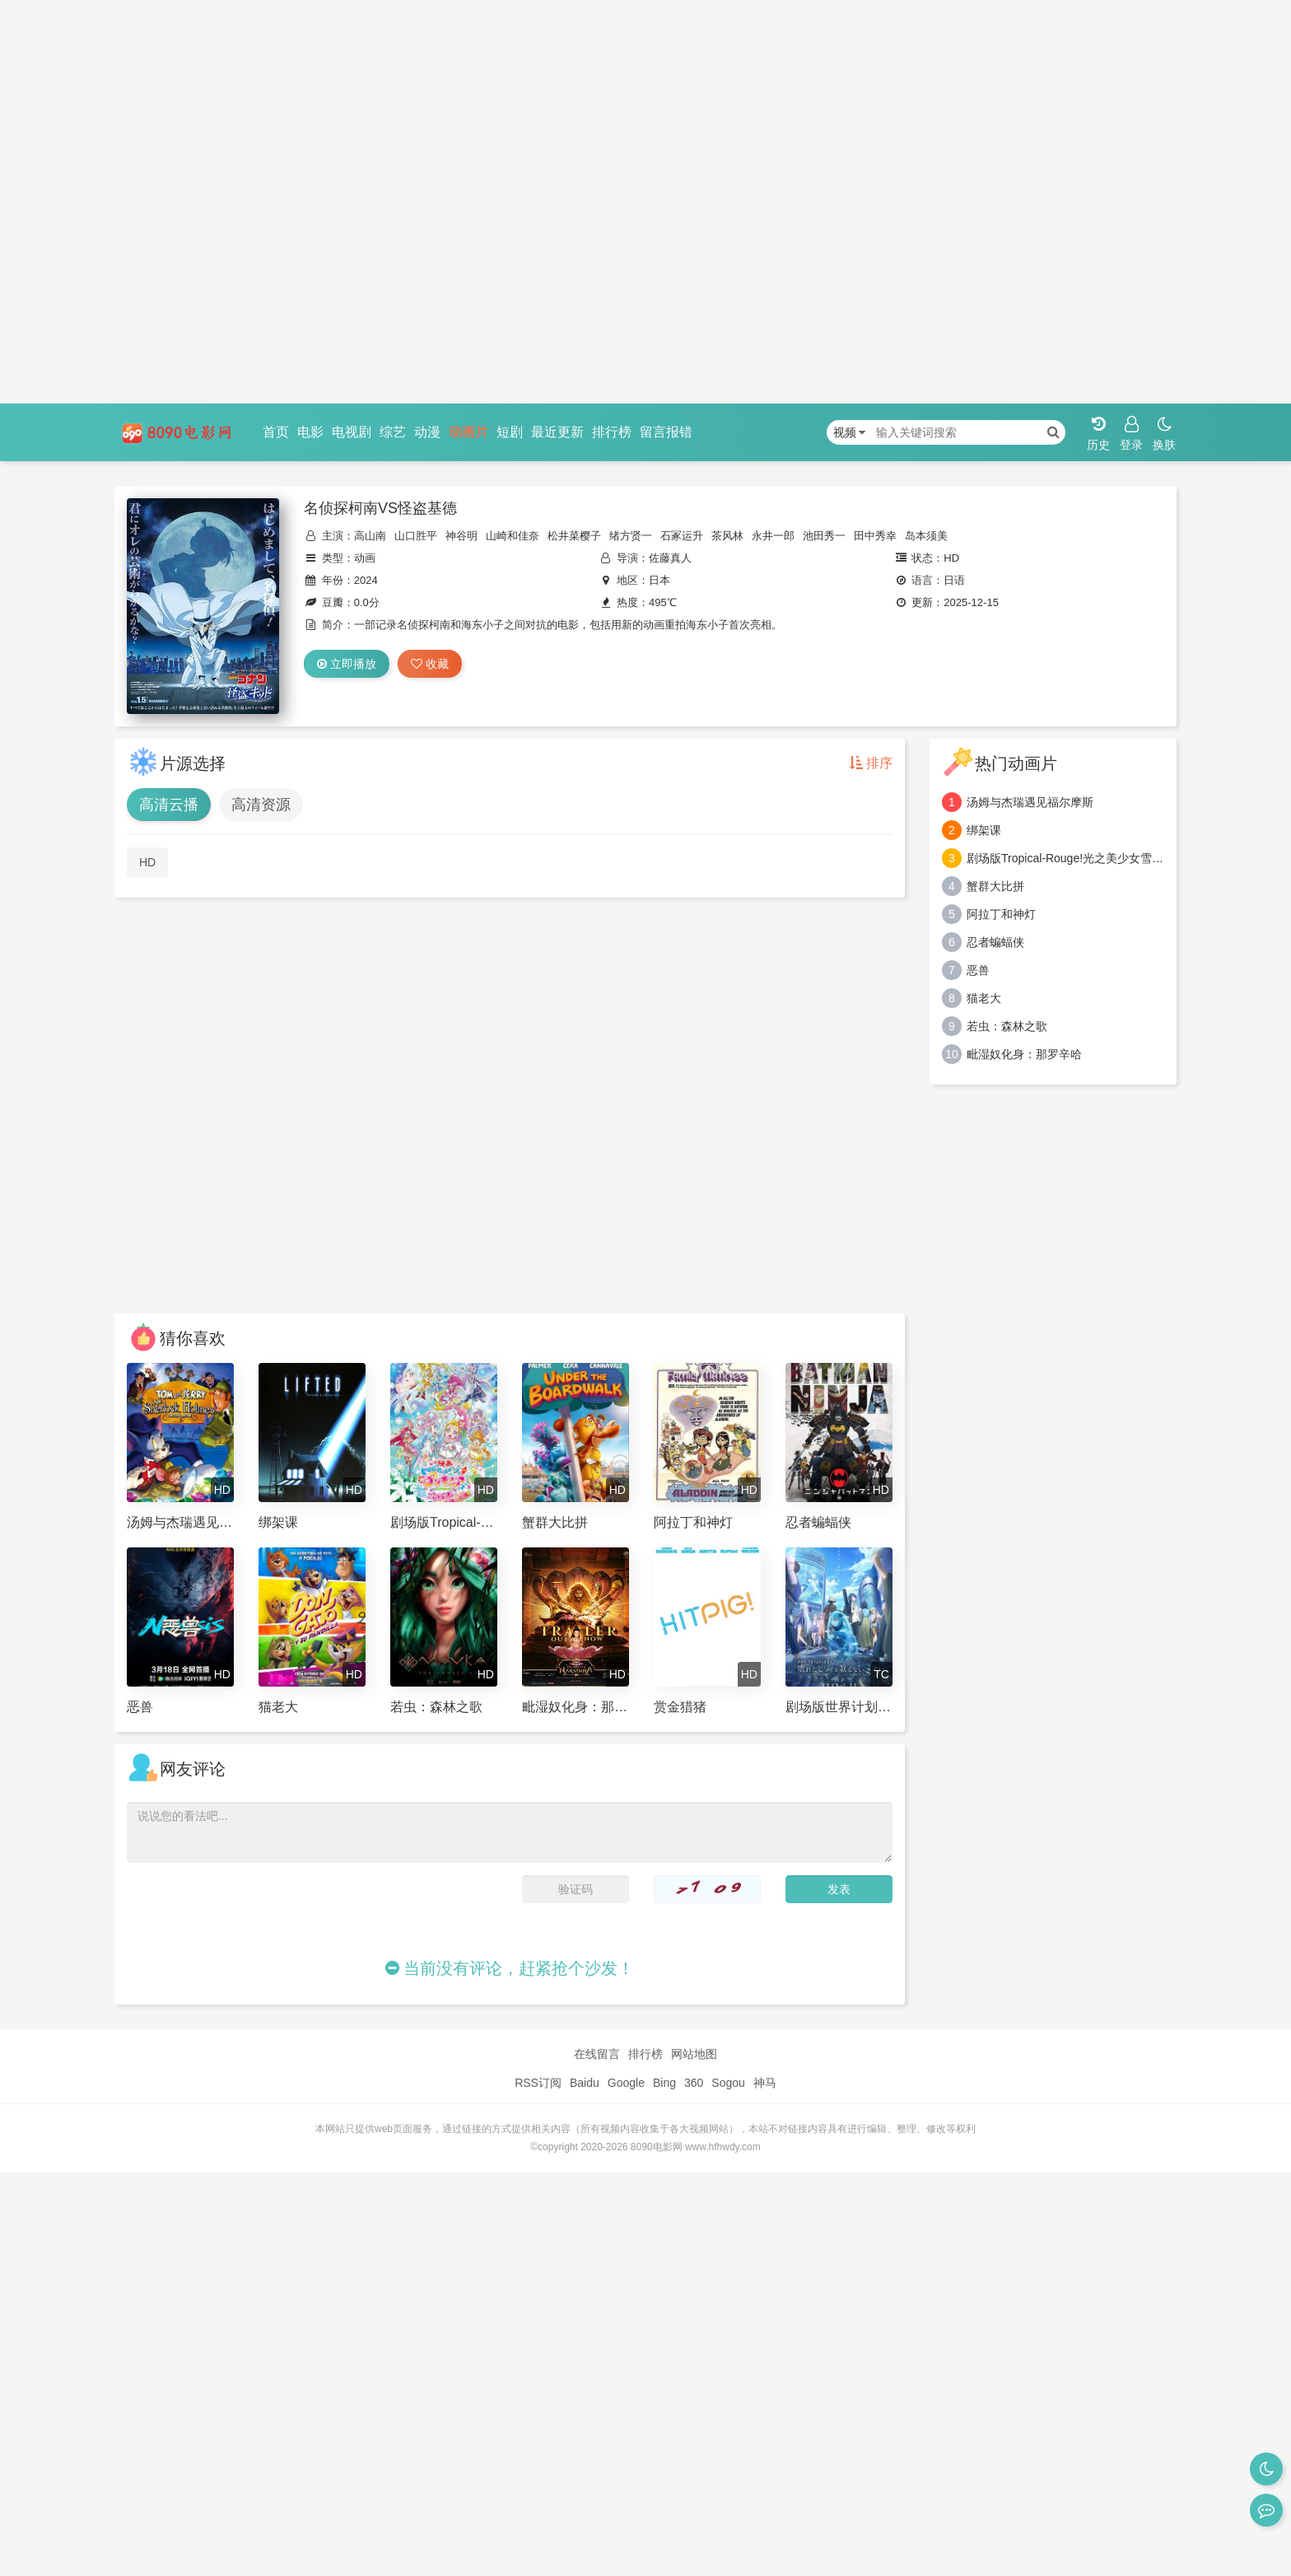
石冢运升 (681, 536)
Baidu (584, 2082)
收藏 (430, 663)
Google (626, 2082)
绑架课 (984, 830)
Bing (664, 2082)
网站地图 (694, 2053)
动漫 (427, 432)
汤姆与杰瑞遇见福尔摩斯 (1030, 802)
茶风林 (727, 536)
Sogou (727, 2082)
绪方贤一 (630, 536)
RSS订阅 (538, 2082)
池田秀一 (824, 536)
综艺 (393, 432)
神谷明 (461, 536)
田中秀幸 (875, 536)
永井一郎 (773, 536)
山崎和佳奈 (512, 536)
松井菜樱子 (574, 536)
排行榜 (612, 432)
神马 (764, 2082)
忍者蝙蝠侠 (995, 942)
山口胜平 (415, 536)
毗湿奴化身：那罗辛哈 (1024, 1054)
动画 (364, 558)
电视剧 (351, 432)
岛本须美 (926, 536)
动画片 (468, 432)
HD (147, 862)
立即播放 (346, 663)
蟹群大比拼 (995, 886)
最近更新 (557, 432)
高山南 (370, 536)
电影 (310, 432)
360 (693, 2082)
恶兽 (978, 970)
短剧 (509, 432)
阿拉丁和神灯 (1001, 914)
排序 (871, 763)
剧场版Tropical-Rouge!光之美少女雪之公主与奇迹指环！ (1065, 858)
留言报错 (666, 432)
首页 (276, 432)
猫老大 (984, 998)
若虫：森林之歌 (1007, 1026)
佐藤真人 (670, 558)
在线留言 (597, 2053)
